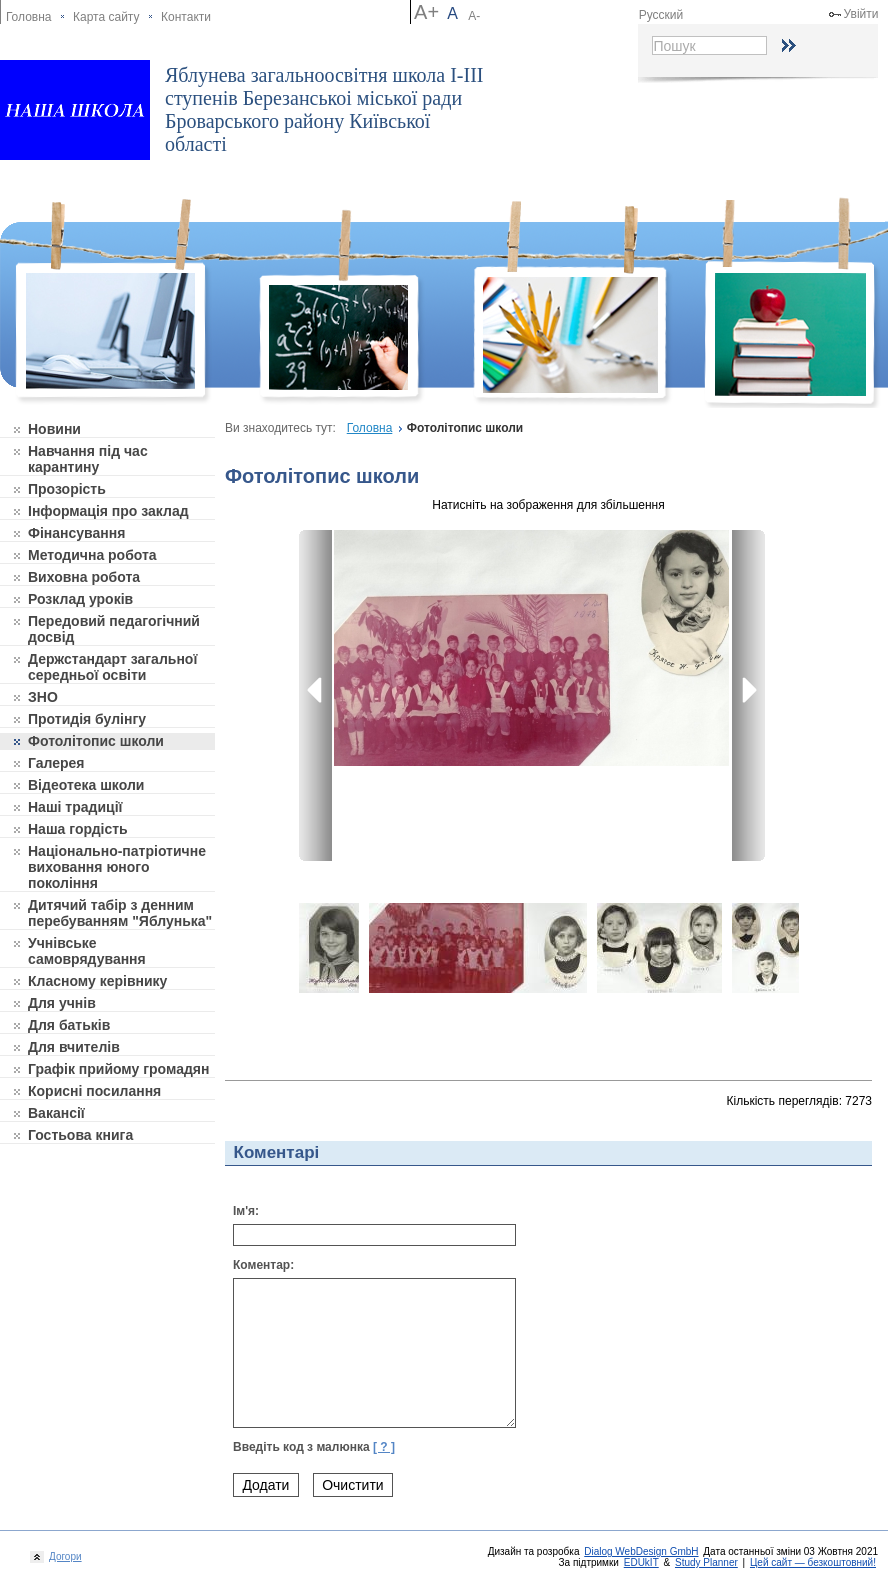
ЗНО (43, 697)
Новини (54, 429)
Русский (661, 15)
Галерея (56, 763)
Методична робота (92, 555)
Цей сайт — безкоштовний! (813, 1562)
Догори (63, 1556)
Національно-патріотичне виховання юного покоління (117, 867)
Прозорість (67, 489)
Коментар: (263, 1265)
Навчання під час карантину (88, 459)
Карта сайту (106, 17)
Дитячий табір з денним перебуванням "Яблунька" (120, 913)
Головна (29, 17)
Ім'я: (246, 1211)
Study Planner (706, 1562)
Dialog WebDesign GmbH (641, 1551)
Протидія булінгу (87, 719)
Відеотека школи (86, 785)
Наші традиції (75, 807)
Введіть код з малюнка (314, 1447)
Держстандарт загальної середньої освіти (112, 667)
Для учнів (62, 1003)
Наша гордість (78, 829)
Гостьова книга (80, 1135)
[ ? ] (384, 1447)
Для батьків (69, 1025)
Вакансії (56, 1113)
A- (474, 16)
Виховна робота (84, 577)
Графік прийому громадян (118, 1069)
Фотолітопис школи (96, 741)
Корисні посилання (94, 1091)
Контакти (186, 17)
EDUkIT (641, 1562)
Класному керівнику (97, 981)
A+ (426, 12)
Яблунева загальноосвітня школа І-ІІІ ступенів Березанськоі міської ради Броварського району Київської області (324, 109)
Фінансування (76, 533)
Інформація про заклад (108, 511)
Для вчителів (74, 1047)
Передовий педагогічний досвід (114, 629)
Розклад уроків (80, 599)
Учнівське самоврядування (87, 951)
